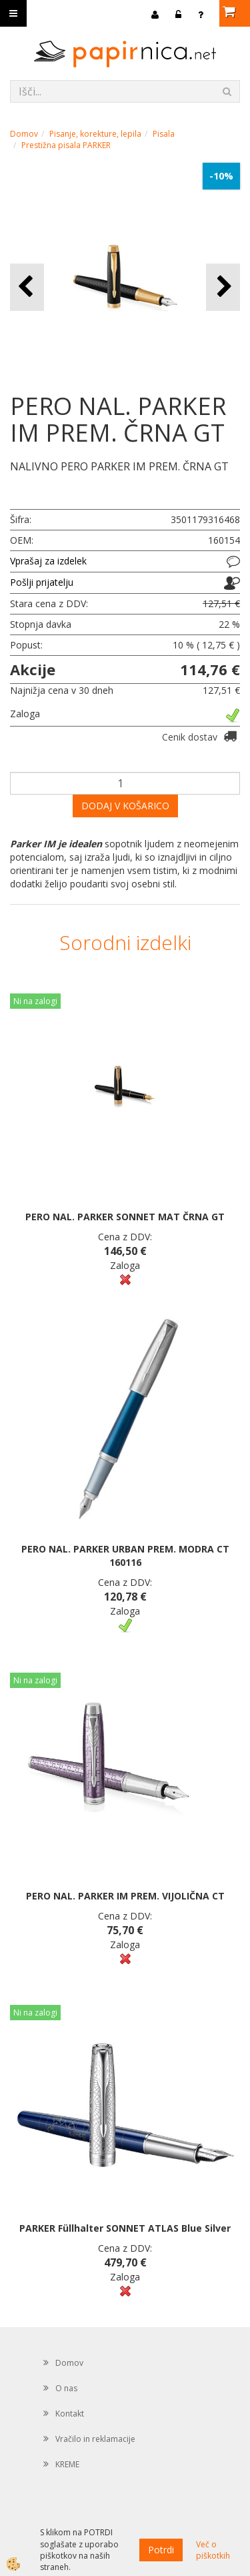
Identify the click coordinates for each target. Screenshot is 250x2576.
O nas (66, 2388)
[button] (223, 287)
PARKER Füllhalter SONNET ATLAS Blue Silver (125, 2228)
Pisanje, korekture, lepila (95, 133)
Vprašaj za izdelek (48, 560)
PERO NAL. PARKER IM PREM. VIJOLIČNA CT (125, 1895)
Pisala (164, 133)
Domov (24, 133)
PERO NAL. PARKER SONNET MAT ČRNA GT (125, 1216)
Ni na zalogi (35, 1001)
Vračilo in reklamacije (95, 2439)
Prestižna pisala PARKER (66, 145)
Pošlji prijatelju (41, 582)
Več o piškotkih (213, 2550)
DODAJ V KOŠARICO (125, 805)
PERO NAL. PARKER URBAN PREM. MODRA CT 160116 (125, 1556)
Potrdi (161, 2549)
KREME (67, 2464)
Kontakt (69, 2413)
